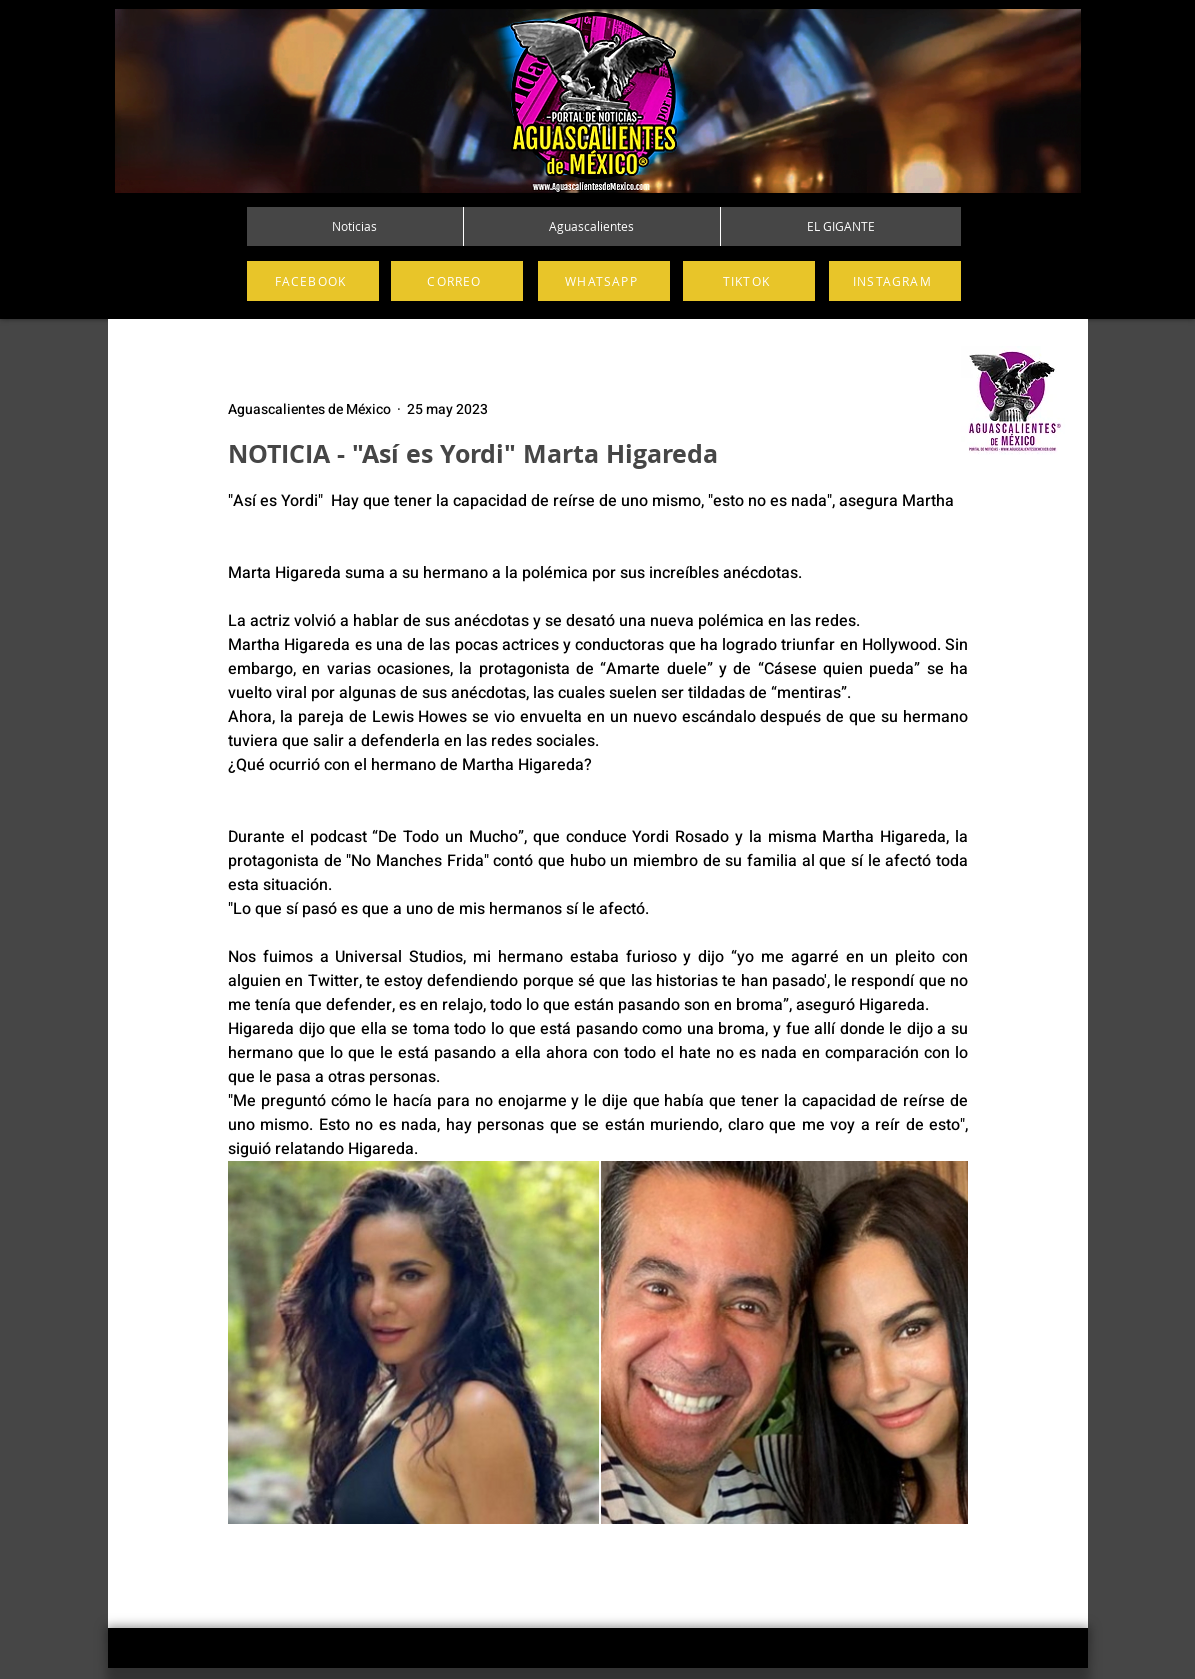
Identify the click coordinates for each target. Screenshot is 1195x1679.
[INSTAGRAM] (895, 281)
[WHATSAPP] (604, 281)
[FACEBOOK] (313, 281)
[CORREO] (457, 281)
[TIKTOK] (749, 281)
